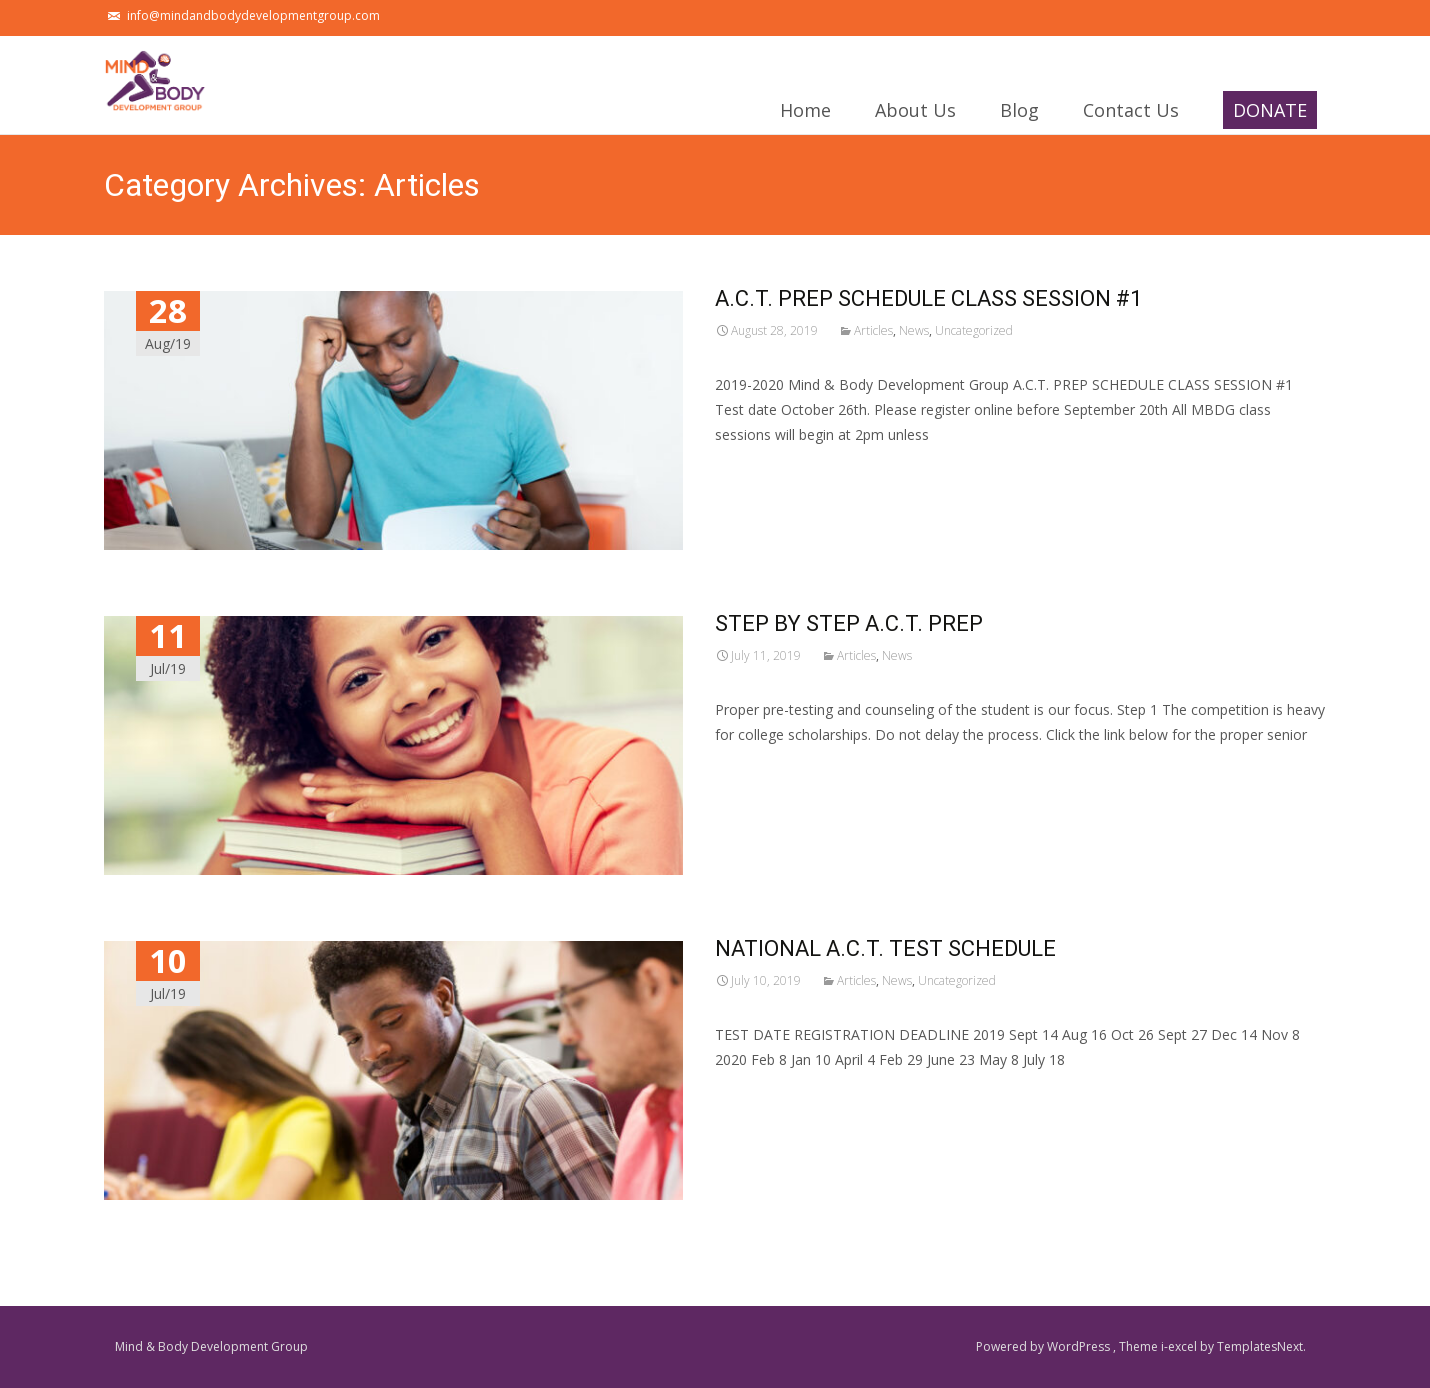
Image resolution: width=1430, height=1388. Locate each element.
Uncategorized (974, 330)
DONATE (1270, 113)
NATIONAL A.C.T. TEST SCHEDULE (885, 948)
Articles (873, 330)
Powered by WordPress (1044, 1346)
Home (805, 116)
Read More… (759, 471)
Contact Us (1131, 116)
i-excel (1180, 1346)
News (914, 330)
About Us (915, 116)
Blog (1019, 116)
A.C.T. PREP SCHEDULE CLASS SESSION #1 (928, 298)
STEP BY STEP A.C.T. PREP (849, 623)
